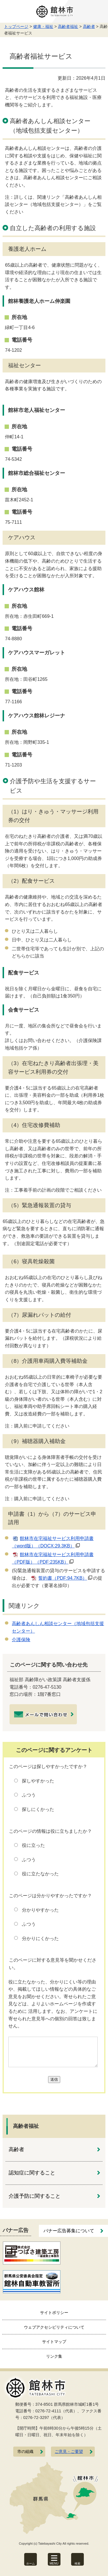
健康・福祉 (43, 26)
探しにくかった (38, 1809)
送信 (54, 2079)
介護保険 (21, 1639)
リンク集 (54, 2356)
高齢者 (89, 26)
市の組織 (25, 2451)
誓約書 (62, 1578)
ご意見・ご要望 (69, 2451)
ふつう (29, 1795)
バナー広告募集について (68, 2230)
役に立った (33, 1845)
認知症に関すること (32, 2173)
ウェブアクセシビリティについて (54, 2327)
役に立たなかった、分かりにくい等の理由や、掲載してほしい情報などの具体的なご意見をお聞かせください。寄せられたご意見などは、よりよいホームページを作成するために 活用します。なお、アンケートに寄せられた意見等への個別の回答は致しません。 (52, 2004)
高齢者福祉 (68, 26)
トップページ (16, 26)
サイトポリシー (54, 2312)
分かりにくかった (40, 1938)
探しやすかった (38, 1780)
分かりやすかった (40, 1910)
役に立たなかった (40, 1873)
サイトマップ (54, 2341)
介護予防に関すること (34, 2196)
